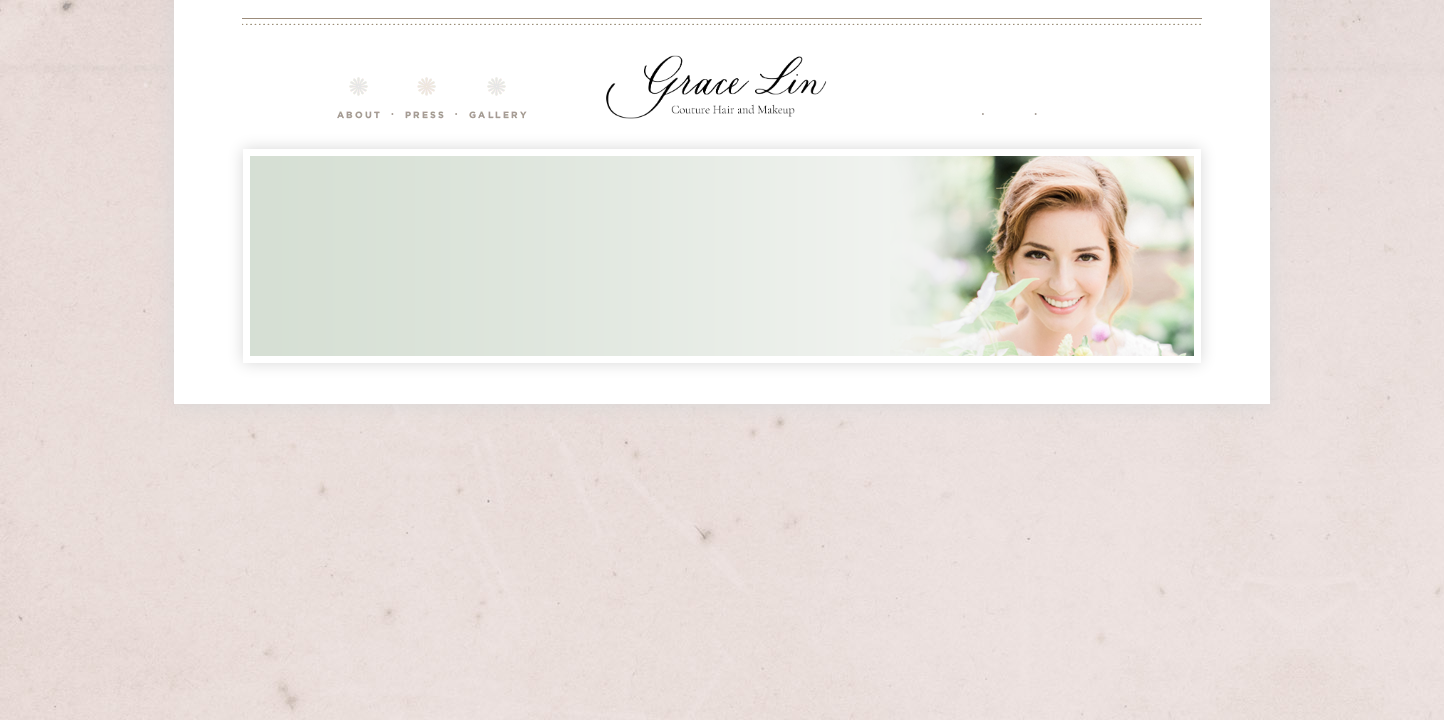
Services (939, 97)
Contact (1077, 97)
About (358, 97)
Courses (424, 97)
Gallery (497, 97)
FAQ (1009, 97)
